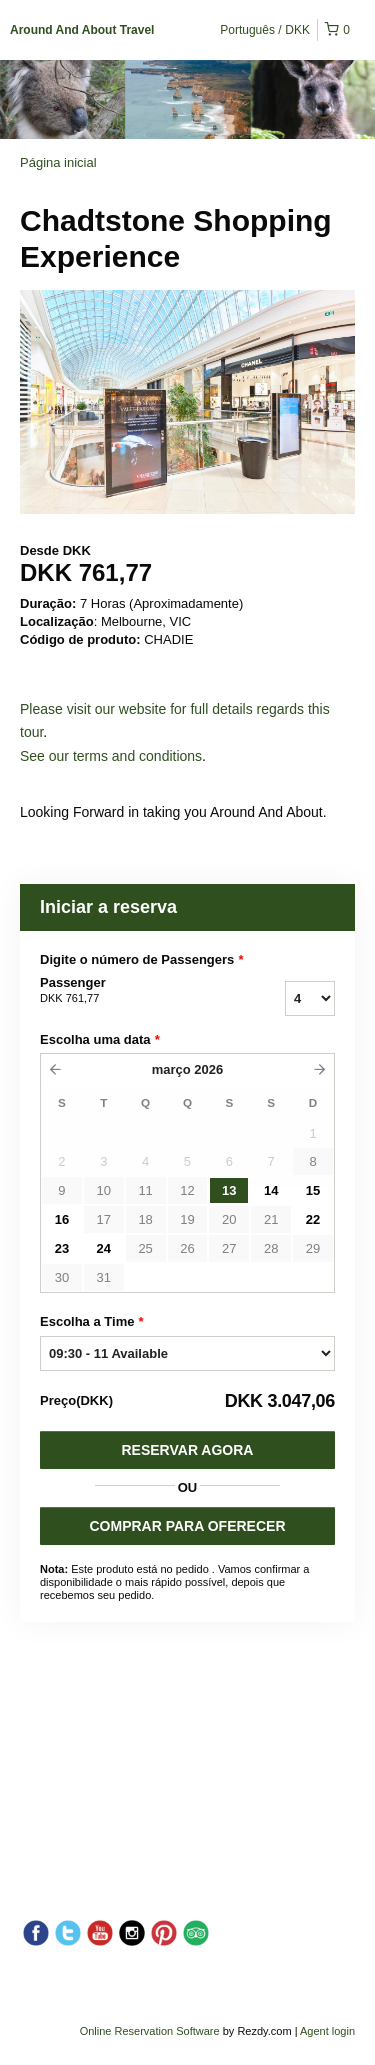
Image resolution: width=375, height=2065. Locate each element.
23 (62, 1248)
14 (271, 1190)
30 (62, 1277)
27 (229, 1248)
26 (187, 1248)
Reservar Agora (188, 1450)
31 (104, 1277)
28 (271, 1248)
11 (145, 1190)
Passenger (128, 991)
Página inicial (58, 162)
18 (145, 1219)
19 (187, 1219)
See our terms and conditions (111, 756)
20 (229, 1219)
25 (145, 1248)
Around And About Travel (82, 30)
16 (62, 1219)
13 (229, 1190)
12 (187, 1190)
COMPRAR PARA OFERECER (187, 1526)
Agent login (327, 2031)
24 (104, 1248)
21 (271, 1219)
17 (104, 1219)
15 (313, 1190)
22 (313, 1219)
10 (104, 1190)
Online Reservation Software (150, 2031)
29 (313, 1248)
